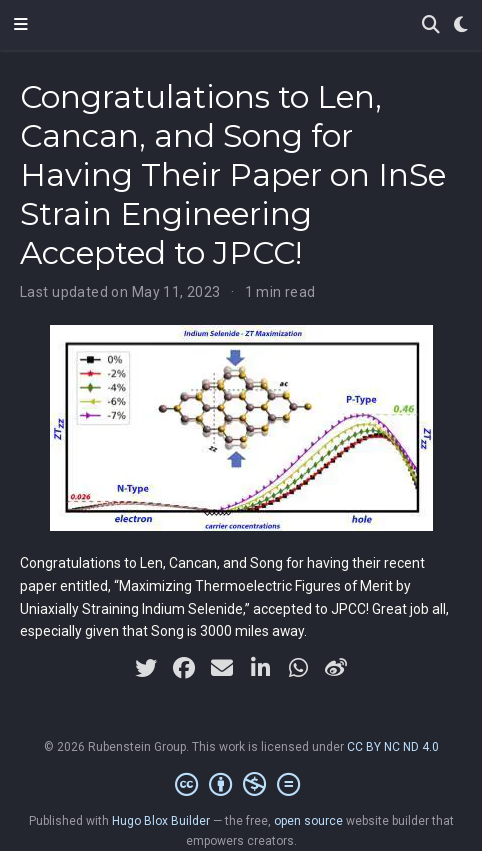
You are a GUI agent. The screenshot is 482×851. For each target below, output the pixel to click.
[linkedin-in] (260, 668)
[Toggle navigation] (21, 25)
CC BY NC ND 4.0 (393, 747)
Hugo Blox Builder (161, 821)
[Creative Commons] (241, 785)
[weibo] (336, 668)
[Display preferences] (461, 25)
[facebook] (184, 668)
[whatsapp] (298, 668)
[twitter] (146, 668)
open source (308, 821)
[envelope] (222, 668)
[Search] (431, 25)
